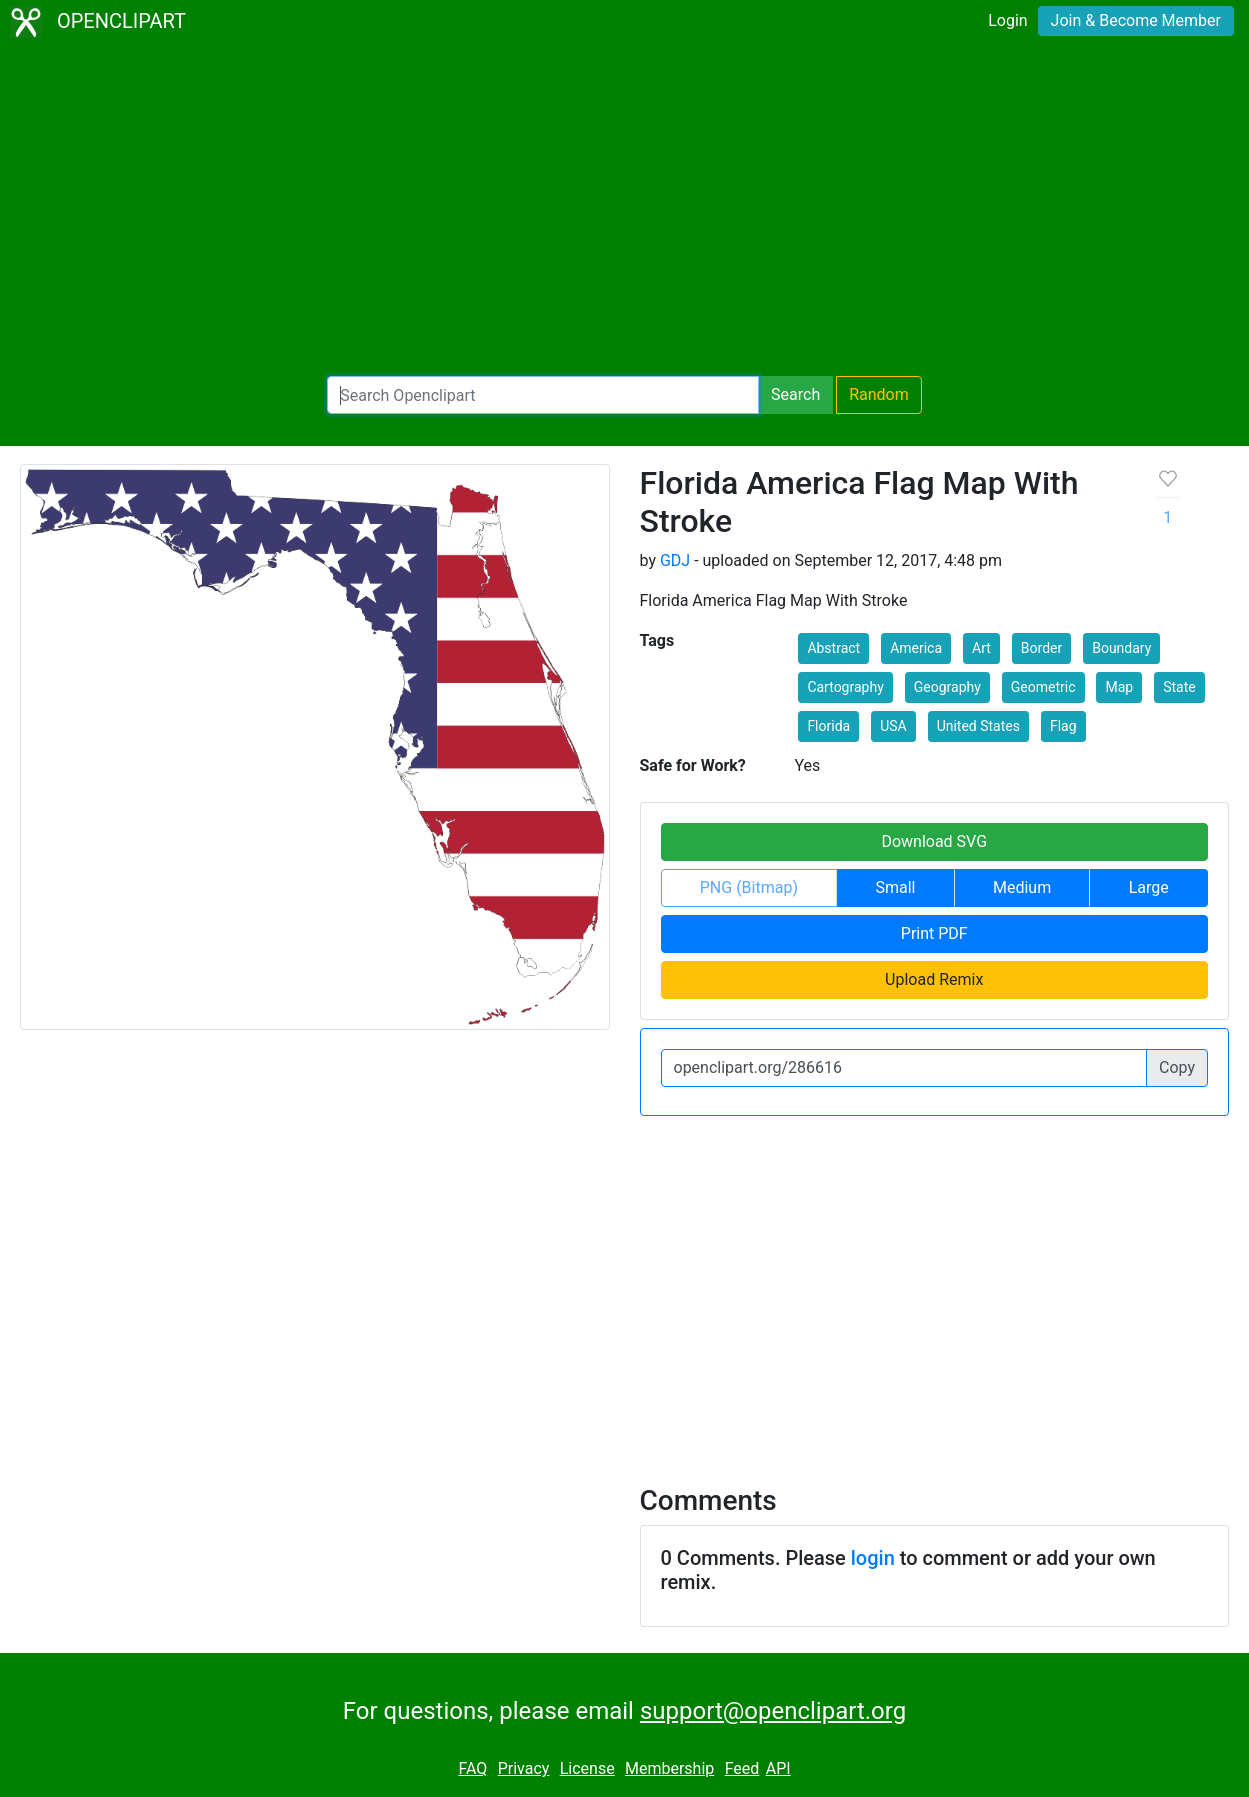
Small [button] (895, 887)
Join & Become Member (1136, 20)
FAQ (472, 1768)
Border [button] (1041, 648)
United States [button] (978, 726)
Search (795, 394)
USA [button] (893, 726)
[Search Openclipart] (543, 395)
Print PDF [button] (934, 933)
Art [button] (981, 648)
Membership (669, 1768)
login (873, 1558)
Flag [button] (1063, 726)
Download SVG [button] (934, 841)
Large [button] (1149, 887)
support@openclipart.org (773, 1711)
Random (879, 394)
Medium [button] (1022, 887)
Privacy (524, 1768)
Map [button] (1119, 687)
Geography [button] (947, 687)
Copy (1177, 1067)
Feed (742, 1768)
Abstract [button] (833, 648)
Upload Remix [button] (934, 979)
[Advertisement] (625, 210)
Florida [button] (828, 726)
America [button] (916, 648)
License (587, 1768)
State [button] (1179, 687)
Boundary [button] (1121, 648)
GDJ (675, 560)
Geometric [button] (1043, 687)
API (778, 1768)
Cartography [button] (845, 687)
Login (1007, 20)
